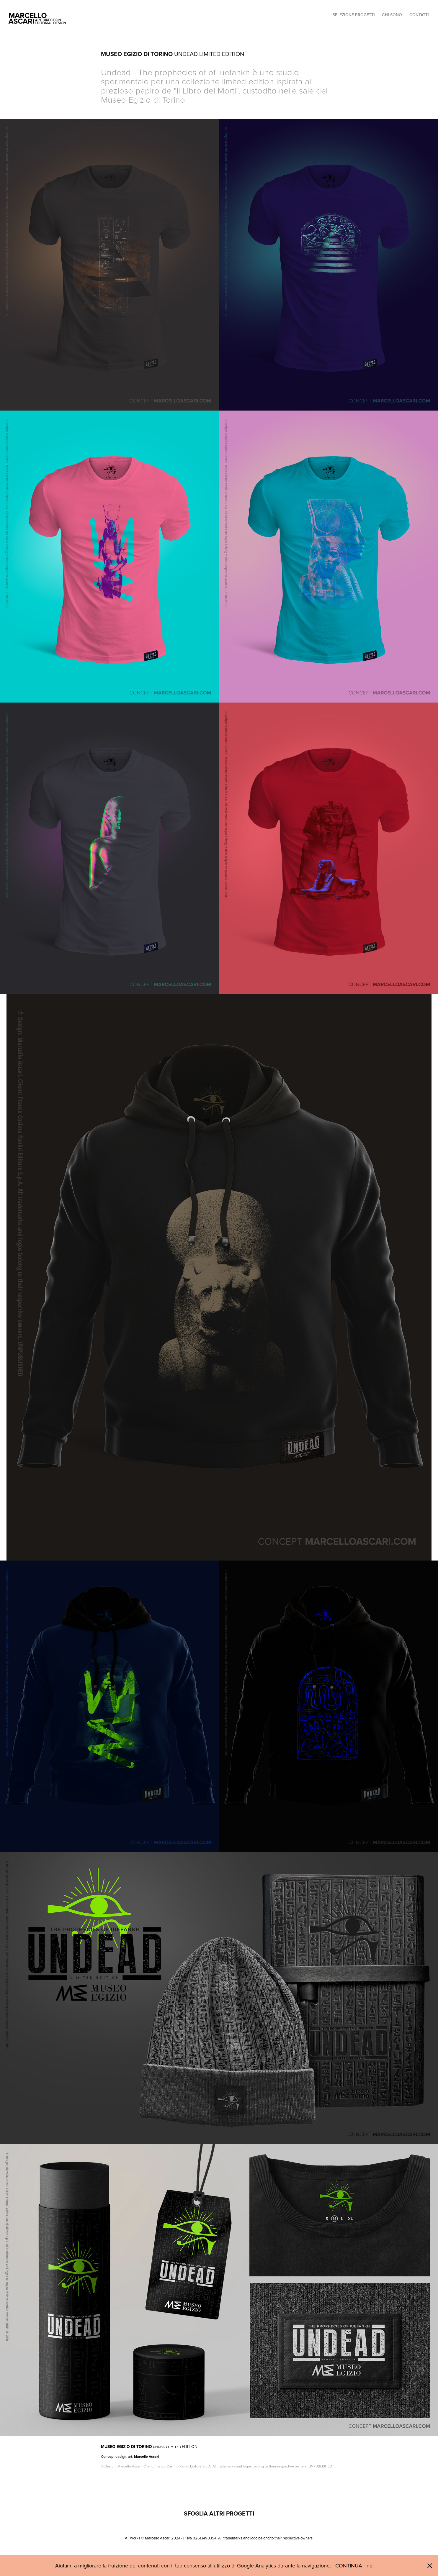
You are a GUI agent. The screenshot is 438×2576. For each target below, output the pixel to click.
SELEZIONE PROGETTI (354, 15)
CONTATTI (419, 15)
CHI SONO (392, 15)
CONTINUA (348, 2565)
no (369, 2565)
